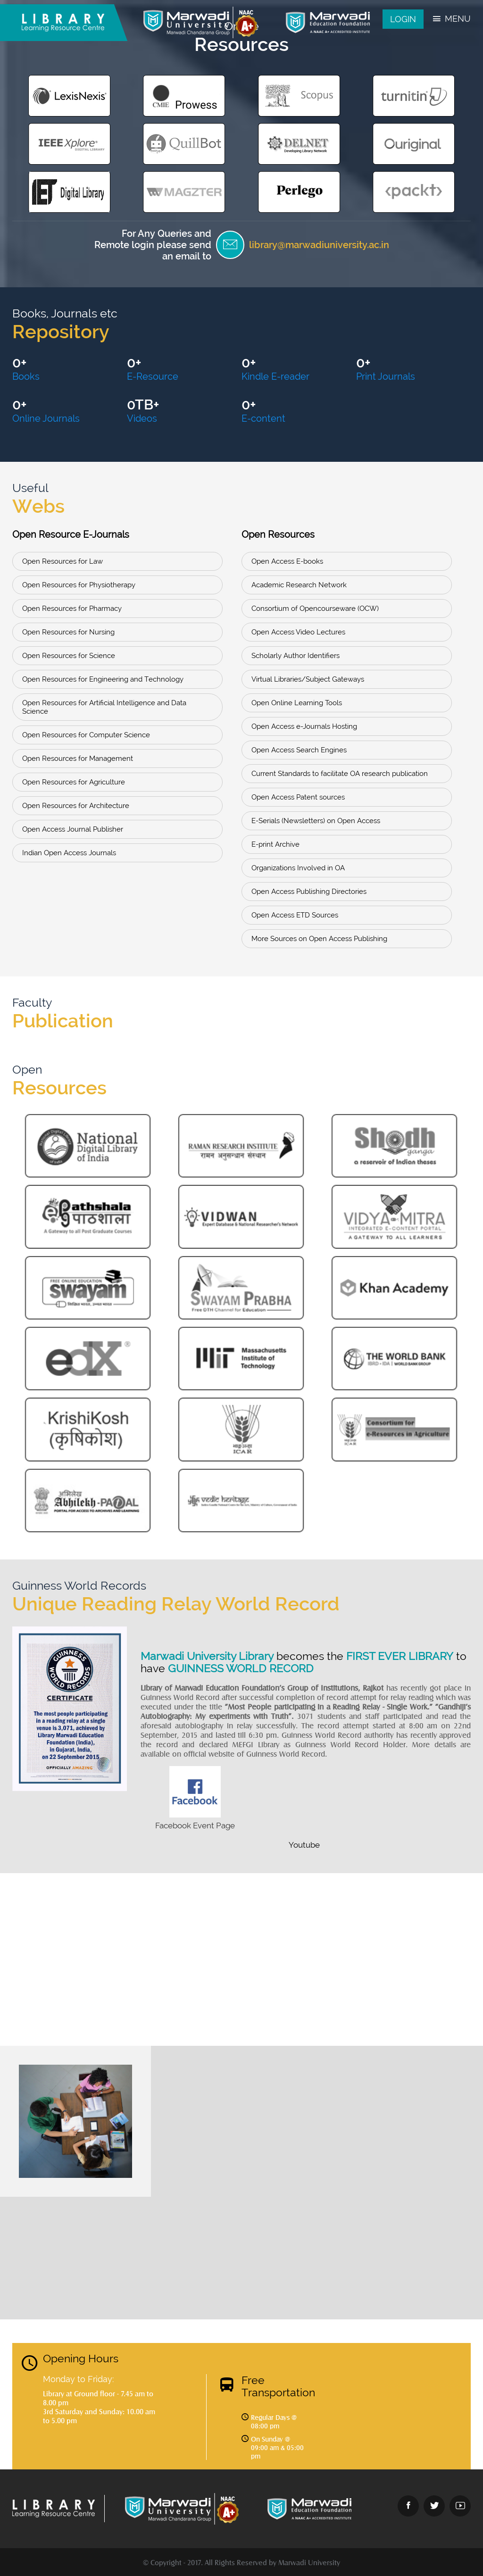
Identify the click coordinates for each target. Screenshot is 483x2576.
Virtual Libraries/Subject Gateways (307, 679)
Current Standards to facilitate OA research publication (339, 773)
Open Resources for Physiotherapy (78, 585)
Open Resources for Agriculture (73, 782)
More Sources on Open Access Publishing (319, 938)
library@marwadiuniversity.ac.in (319, 244)
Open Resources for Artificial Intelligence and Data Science (104, 707)
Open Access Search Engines (299, 750)
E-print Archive (275, 844)
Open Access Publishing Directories (308, 891)
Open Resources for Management (77, 758)
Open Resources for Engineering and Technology (102, 679)
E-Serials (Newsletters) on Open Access (315, 821)
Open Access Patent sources (298, 797)
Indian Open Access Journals (69, 853)
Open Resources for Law (62, 561)
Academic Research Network (299, 585)
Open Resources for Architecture (75, 805)
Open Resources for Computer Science (86, 735)
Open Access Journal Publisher (72, 829)
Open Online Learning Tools (296, 703)
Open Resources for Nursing (68, 632)
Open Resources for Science (68, 655)
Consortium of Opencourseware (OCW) (315, 608)
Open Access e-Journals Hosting (304, 726)
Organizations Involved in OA (298, 868)
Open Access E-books (287, 561)
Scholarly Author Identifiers (295, 655)
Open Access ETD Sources (294, 915)
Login (403, 19)
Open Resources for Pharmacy (72, 608)
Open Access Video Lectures (298, 632)
